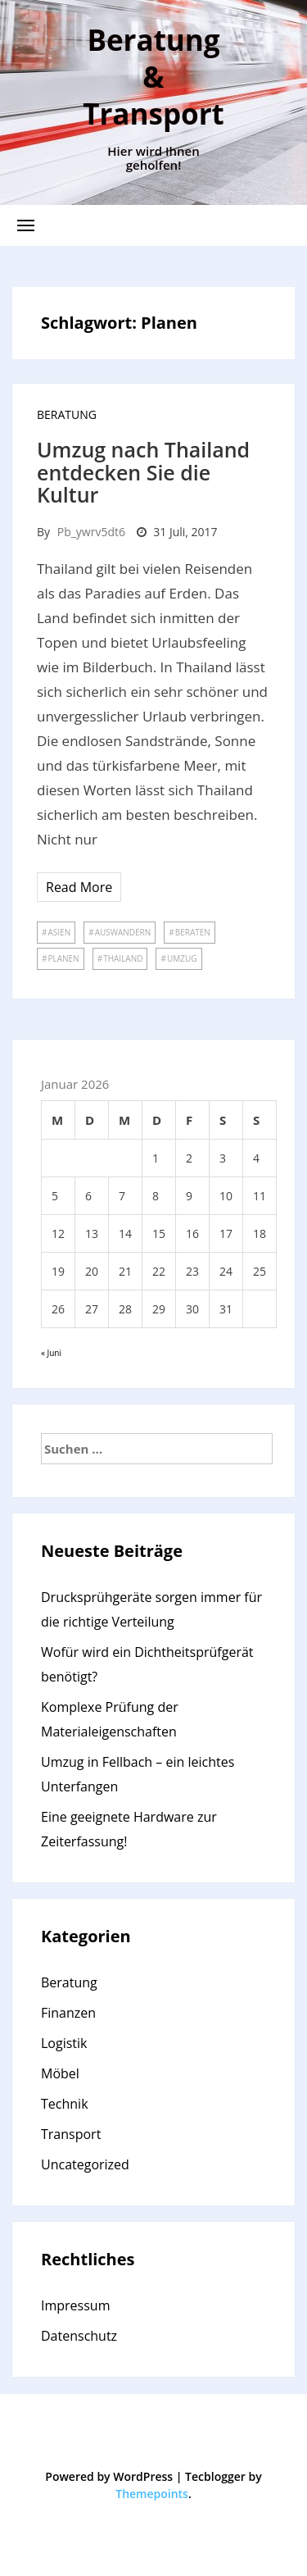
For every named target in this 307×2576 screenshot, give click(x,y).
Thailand (122, 958)
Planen (63, 958)
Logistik (64, 2043)
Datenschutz (79, 2336)
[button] (25, 225)
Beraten (192, 932)
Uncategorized (85, 2164)
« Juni (51, 1353)
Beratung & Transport (153, 76)
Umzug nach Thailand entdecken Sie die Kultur (143, 471)
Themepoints (151, 2493)
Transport (71, 2134)
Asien (58, 932)
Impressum (75, 2305)
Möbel (60, 2073)
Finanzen (68, 2013)
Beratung (67, 414)
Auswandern (123, 932)
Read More (79, 887)
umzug (182, 958)
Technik (64, 2104)
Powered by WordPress (109, 2476)
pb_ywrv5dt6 (91, 531)
